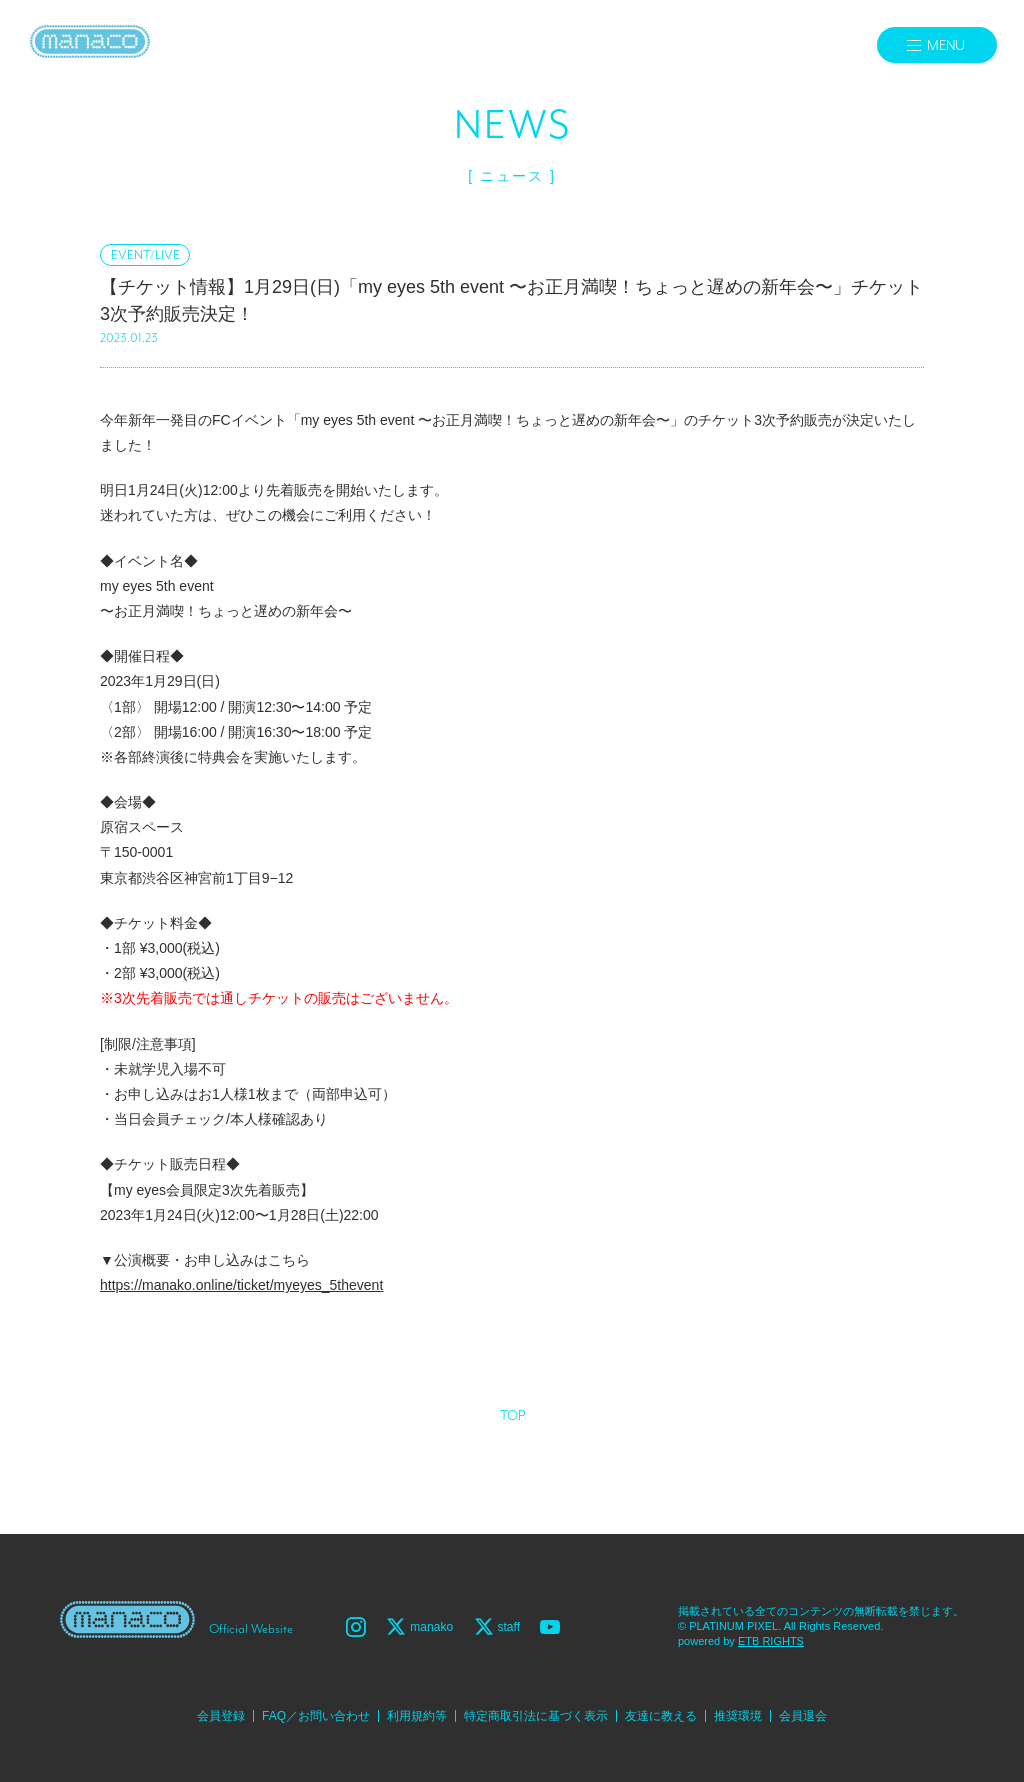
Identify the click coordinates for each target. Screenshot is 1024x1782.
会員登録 (221, 1716)
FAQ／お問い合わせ (316, 1716)
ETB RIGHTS (771, 1641)
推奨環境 (738, 1716)
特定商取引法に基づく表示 (536, 1716)
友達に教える (661, 1716)
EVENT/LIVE (145, 255)
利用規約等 (417, 1716)
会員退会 (803, 1716)
